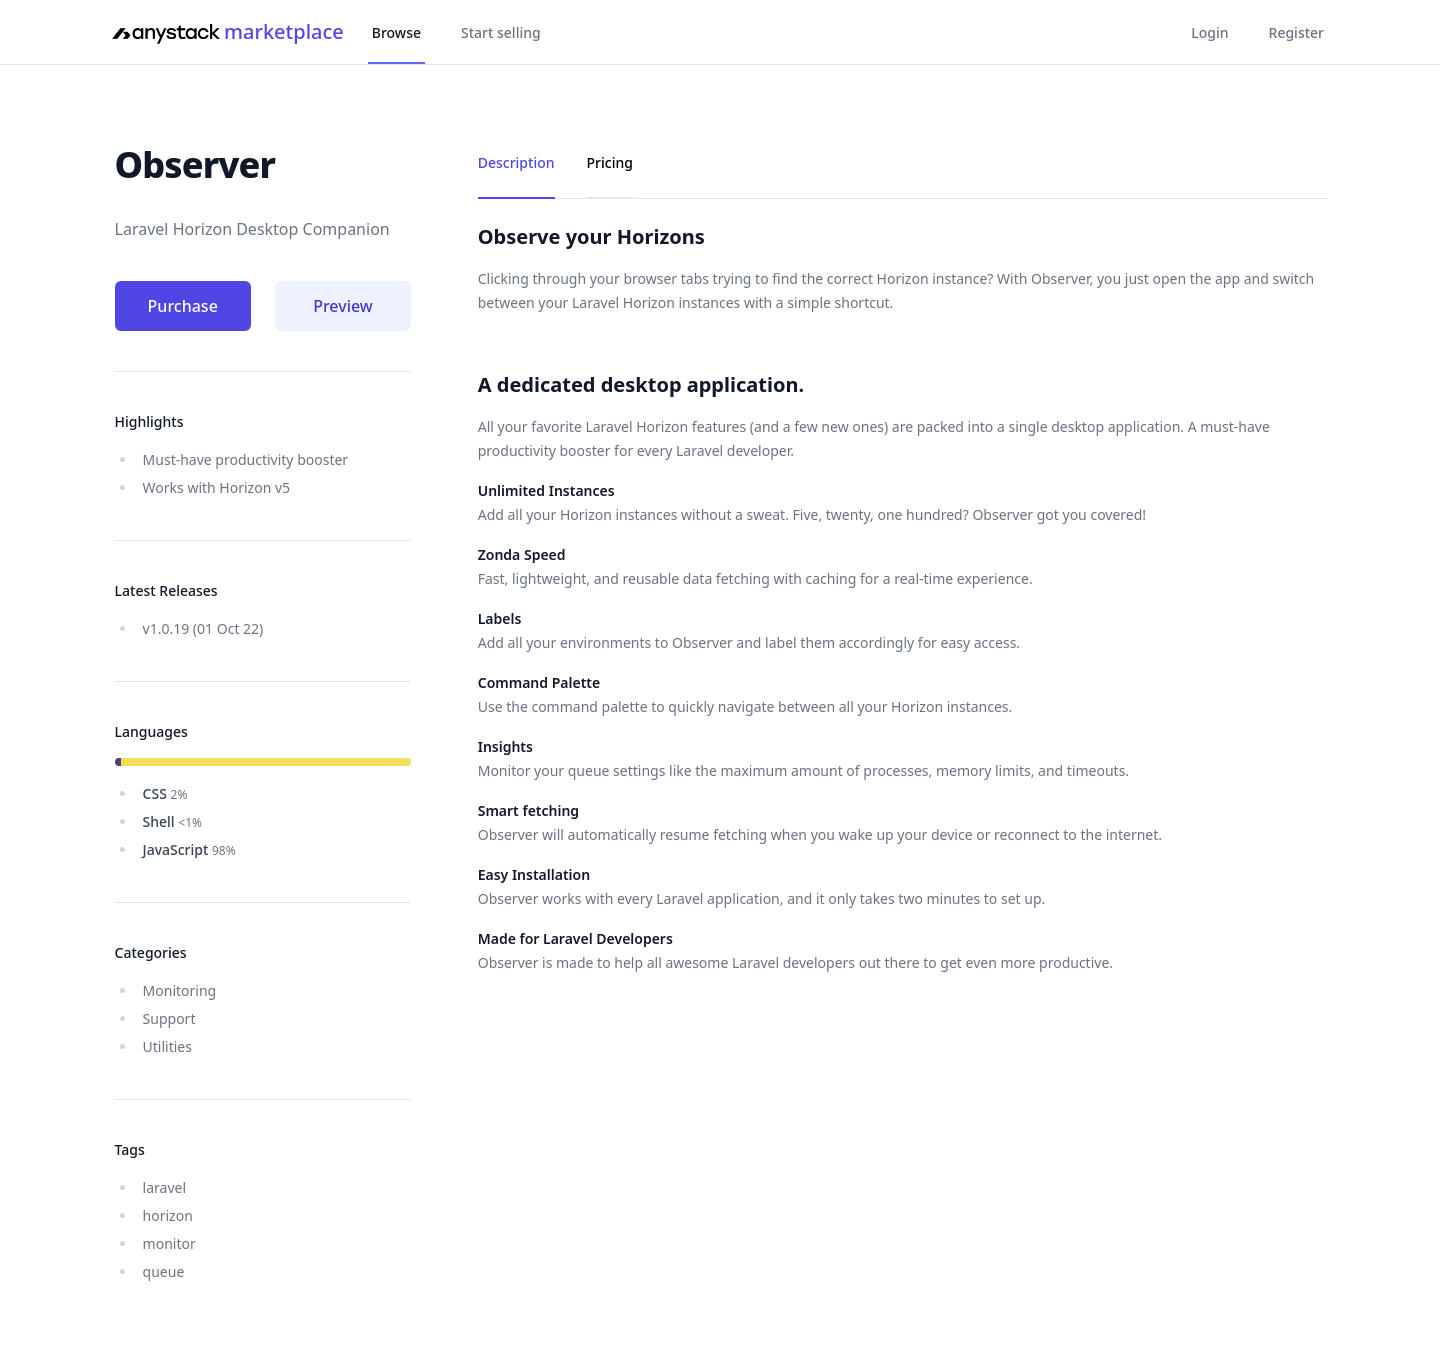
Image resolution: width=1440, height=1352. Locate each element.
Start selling (501, 32)
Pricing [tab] (610, 162)
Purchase (183, 306)
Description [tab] (516, 162)
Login (1209, 32)
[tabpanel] (903, 599)
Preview (343, 306)
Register (1296, 32)
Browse (396, 32)
